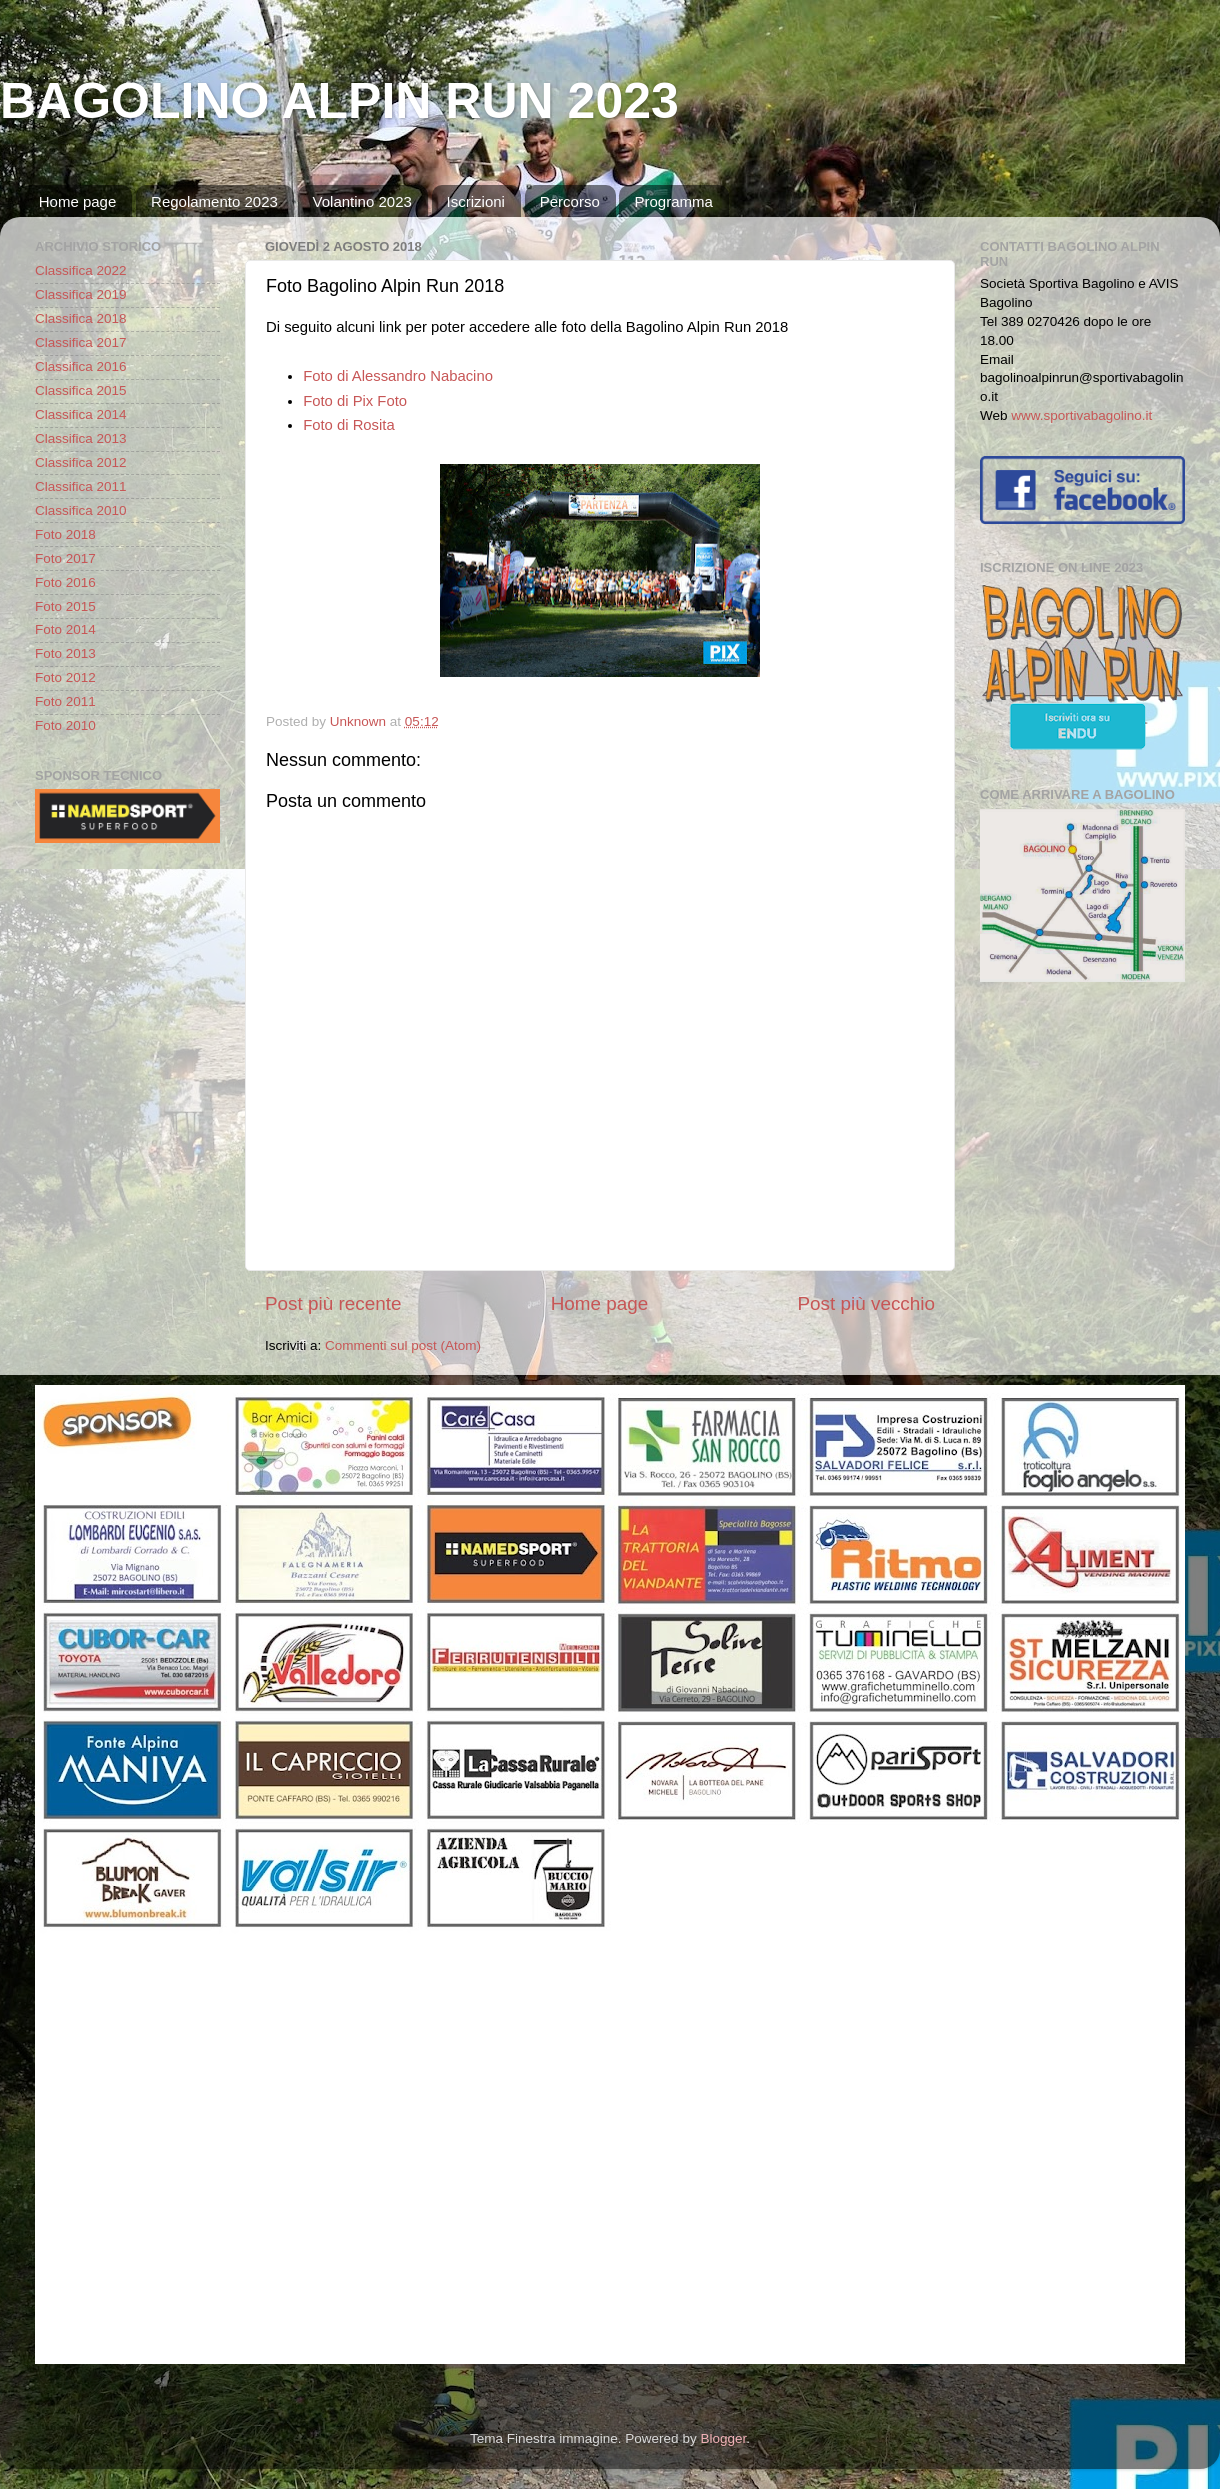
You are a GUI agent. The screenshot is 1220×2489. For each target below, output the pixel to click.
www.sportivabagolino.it (1081, 415)
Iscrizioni (476, 201)
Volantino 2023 (362, 201)
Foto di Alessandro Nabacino (398, 376)
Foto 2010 (65, 725)
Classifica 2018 (81, 318)
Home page (78, 201)
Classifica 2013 (81, 438)
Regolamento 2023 (214, 201)
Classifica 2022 (81, 270)
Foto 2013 (65, 653)
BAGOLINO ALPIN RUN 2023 (339, 101)
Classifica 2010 (81, 510)
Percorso (570, 201)
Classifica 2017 (81, 342)
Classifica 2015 (81, 390)
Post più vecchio (866, 1303)
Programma (673, 201)
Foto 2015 (65, 606)
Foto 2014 (65, 629)
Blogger (723, 2438)
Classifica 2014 (81, 414)
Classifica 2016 (81, 366)
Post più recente (333, 1303)
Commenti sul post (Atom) (403, 1345)
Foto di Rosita (349, 425)
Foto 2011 (65, 701)
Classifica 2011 (81, 486)
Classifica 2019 (81, 294)
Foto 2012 (65, 677)
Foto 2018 (65, 534)
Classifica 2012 (81, 462)
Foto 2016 (65, 582)
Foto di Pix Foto (355, 401)
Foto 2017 (65, 558)
